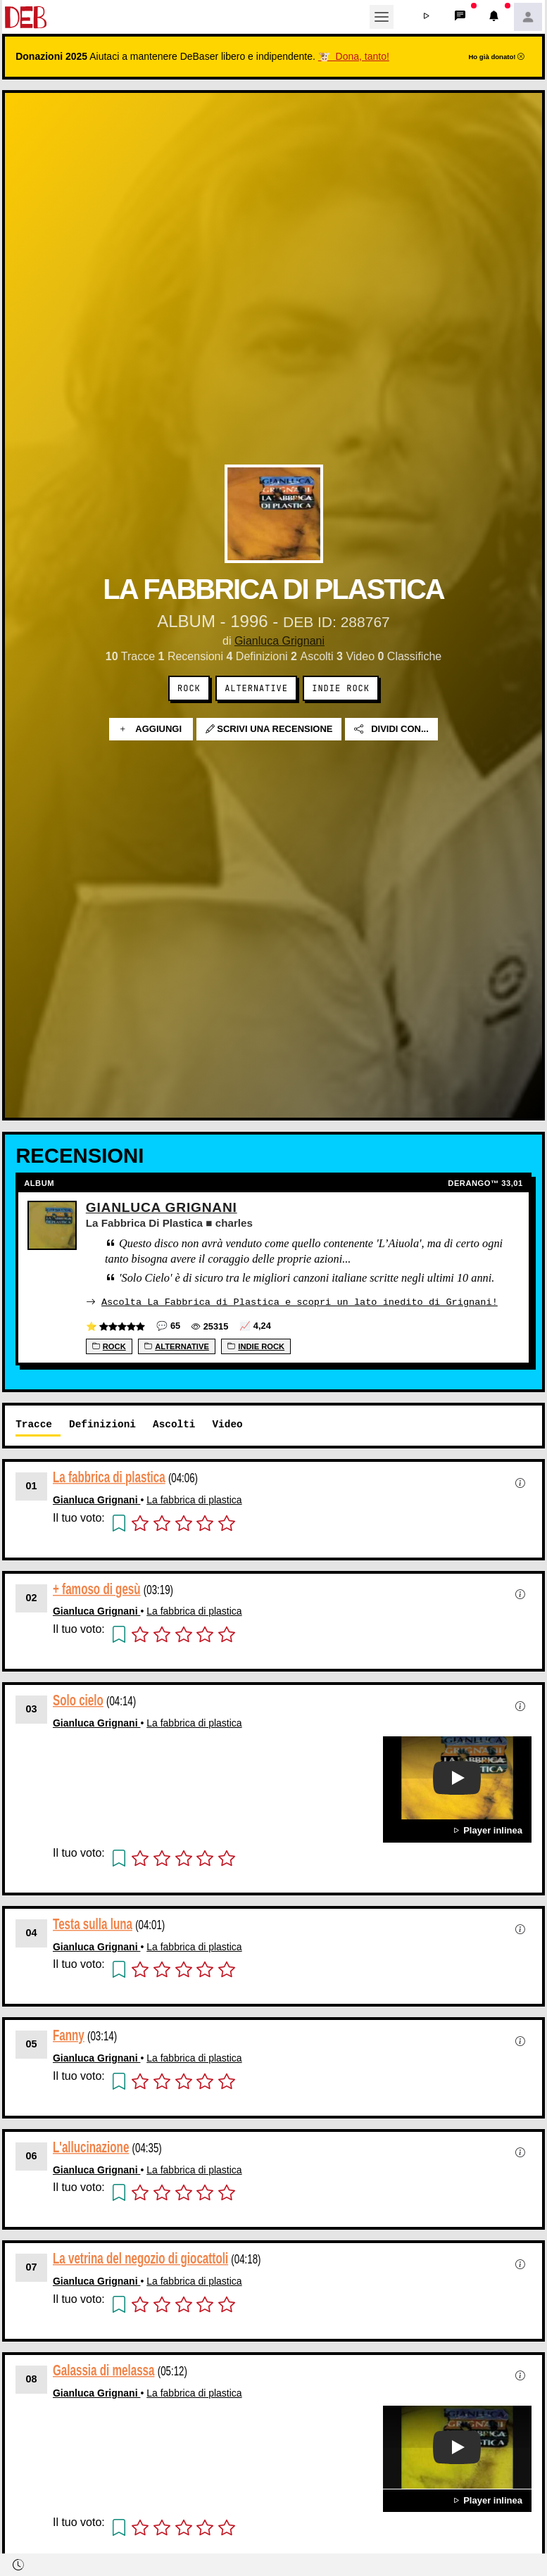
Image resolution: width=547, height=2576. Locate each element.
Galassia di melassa (104, 2369)
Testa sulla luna (92, 1923)
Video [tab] (227, 1423)
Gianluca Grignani (279, 641)
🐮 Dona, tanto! (353, 56)
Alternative (256, 688)
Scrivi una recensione (269, 729)
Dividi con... (391, 729)
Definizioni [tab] (102, 1423)
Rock (189, 688)
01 (31, 1485)
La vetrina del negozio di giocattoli (140, 2257)
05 (31, 2043)
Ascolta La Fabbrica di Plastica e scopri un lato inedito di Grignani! (299, 1301)
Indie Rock (341, 688)
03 (31, 1708)
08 (31, 2378)
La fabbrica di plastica (109, 1476)
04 (31, 1932)
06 (31, 2155)
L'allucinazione (91, 2146)
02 (31, 1597)
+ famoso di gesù (97, 1587)
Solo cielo (78, 1699)
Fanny (68, 2034)
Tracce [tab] (33, 1423)
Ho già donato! (496, 57)
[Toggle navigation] (381, 17)
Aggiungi (151, 729)
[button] (427, 17)
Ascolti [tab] (174, 1423)
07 (31, 2266)
